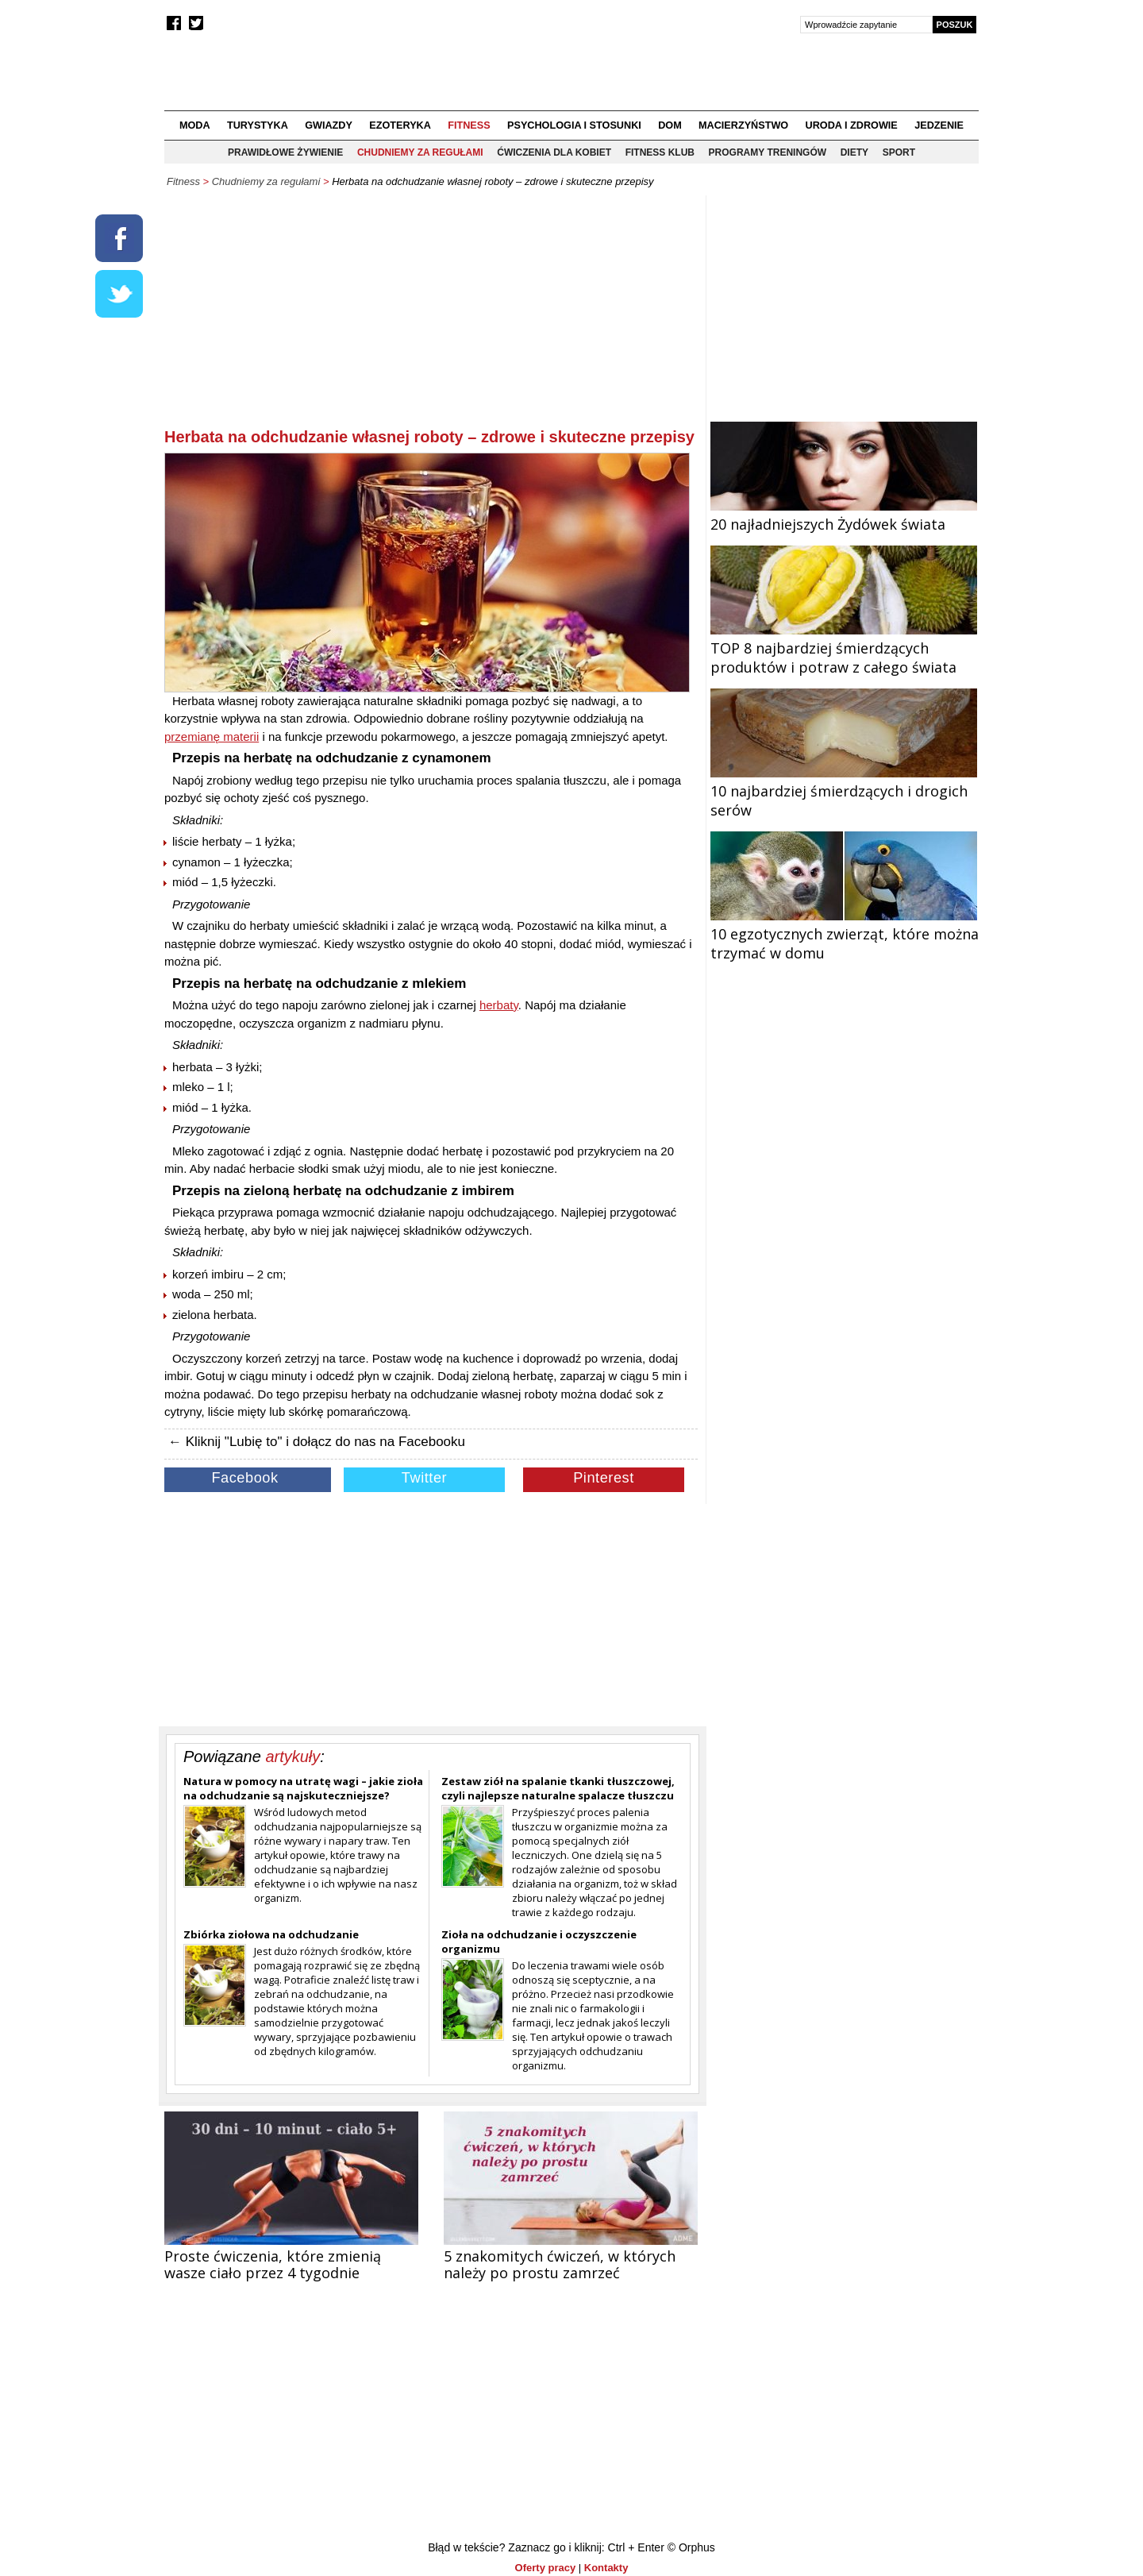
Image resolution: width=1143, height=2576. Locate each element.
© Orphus (691, 2547)
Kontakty (606, 2568)
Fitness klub (660, 152)
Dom (670, 125)
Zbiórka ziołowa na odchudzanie (271, 1934)
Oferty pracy (545, 2568)
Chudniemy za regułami (420, 152)
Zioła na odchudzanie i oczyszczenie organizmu (539, 1941)
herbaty (498, 1005)
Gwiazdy (328, 125)
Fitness (469, 125)
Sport (899, 152)
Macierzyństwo (743, 125)
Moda (194, 125)
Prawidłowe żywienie (285, 152)
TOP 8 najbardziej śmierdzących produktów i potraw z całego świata (843, 648)
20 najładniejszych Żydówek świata (843, 515)
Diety (854, 152)
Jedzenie (939, 125)
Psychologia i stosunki (574, 125)
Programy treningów (767, 152)
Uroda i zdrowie (852, 125)
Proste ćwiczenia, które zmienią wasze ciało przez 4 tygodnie (272, 2264)
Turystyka (257, 125)
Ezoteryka (400, 125)
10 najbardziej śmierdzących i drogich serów (843, 790)
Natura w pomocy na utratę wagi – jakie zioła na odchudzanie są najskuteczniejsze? (303, 1788)
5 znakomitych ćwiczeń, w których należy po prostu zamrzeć (559, 2264)
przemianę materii (211, 736)
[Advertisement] (431, 314)
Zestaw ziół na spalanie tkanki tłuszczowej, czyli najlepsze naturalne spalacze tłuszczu (558, 1788)
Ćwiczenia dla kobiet (554, 152)
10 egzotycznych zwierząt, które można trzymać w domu (844, 933)
